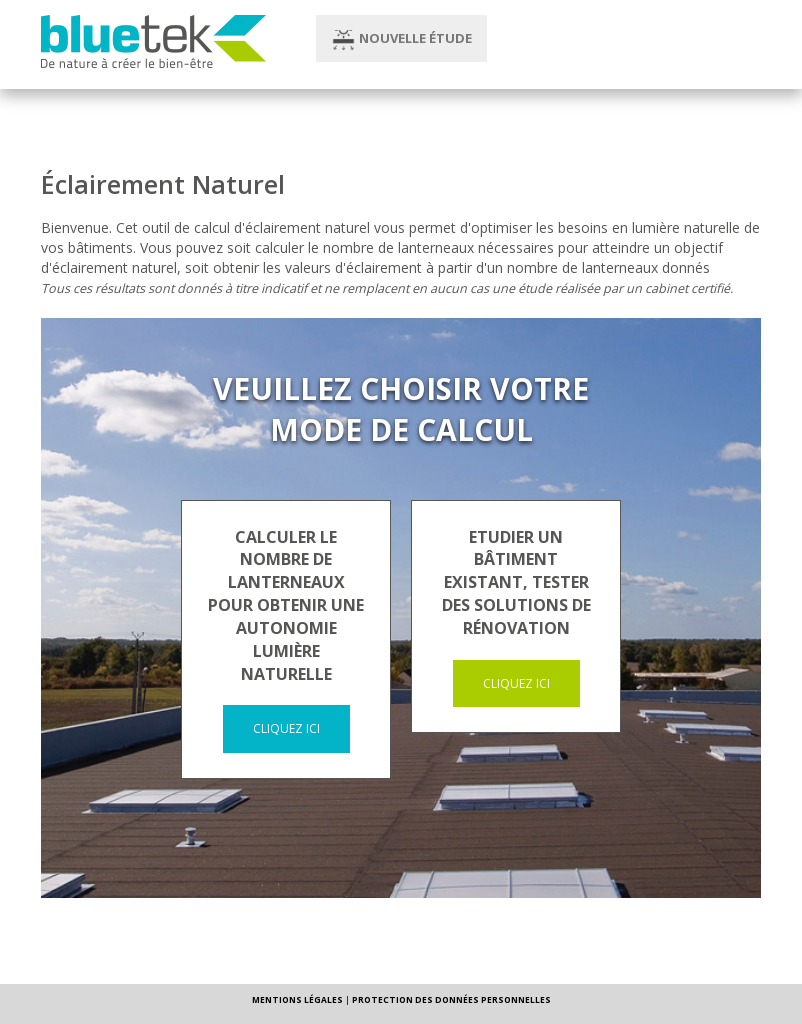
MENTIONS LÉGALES (297, 999)
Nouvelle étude (401, 39)
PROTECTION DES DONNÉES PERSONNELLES (451, 999)
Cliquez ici (286, 728)
